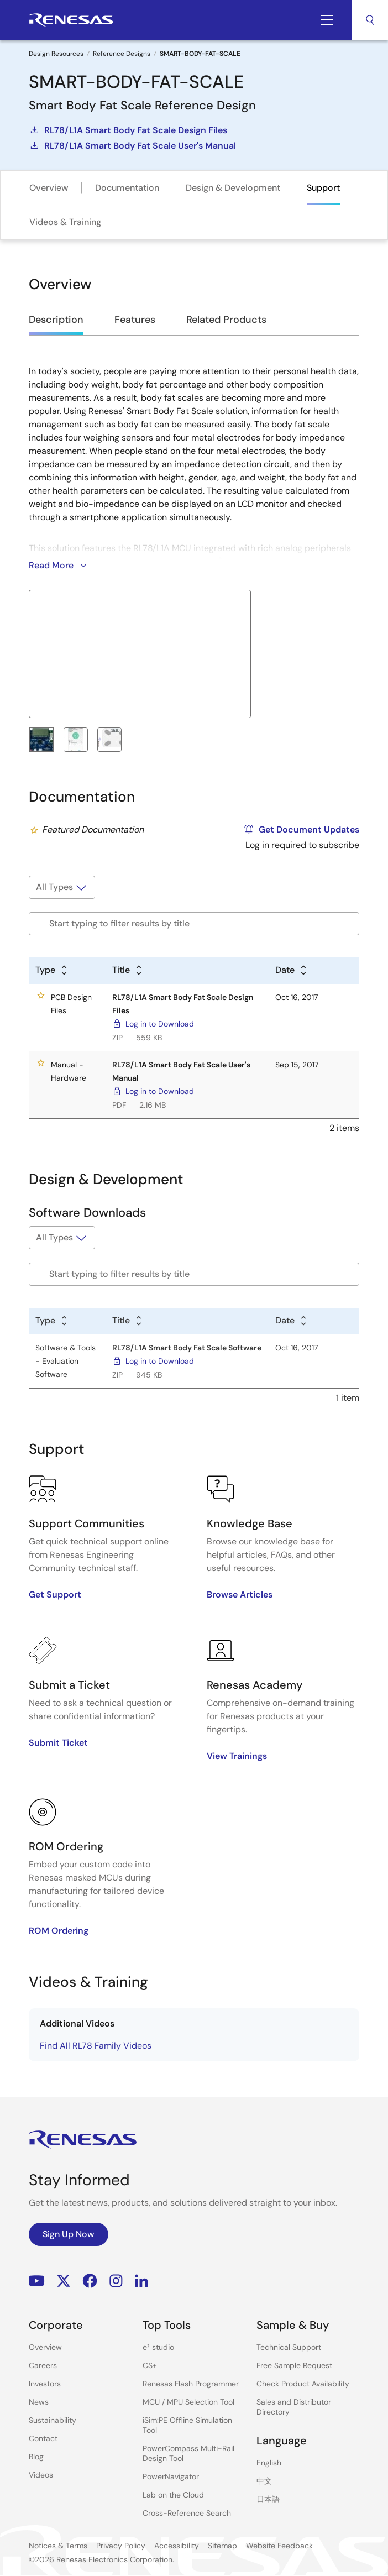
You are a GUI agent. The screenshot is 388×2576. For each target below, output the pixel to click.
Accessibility (176, 2546)
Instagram (116, 2281)
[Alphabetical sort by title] (127, 970)
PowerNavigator (171, 2476)
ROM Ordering (58, 1930)
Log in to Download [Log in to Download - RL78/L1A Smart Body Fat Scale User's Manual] (159, 1091)
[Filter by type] (62, 887)
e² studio (158, 2347)
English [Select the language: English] (268, 2463)
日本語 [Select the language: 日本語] (268, 2499)
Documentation (127, 187)
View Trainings (237, 1756)
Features (134, 319)
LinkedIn (141, 2281)
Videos (41, 2475)
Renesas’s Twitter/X (63, 2281)
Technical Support (288, 2347)
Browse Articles (239, 1594)
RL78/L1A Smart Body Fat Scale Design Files (128, 130)
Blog (36, 2457)
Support (323, 187)
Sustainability (52, 2420)
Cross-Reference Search (187, 2513)
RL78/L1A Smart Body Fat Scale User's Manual (132, 145)
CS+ (150, 2365)
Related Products (226, 319)
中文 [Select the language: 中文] (264, 2481)
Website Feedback (279, 2546)
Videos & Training (65, 222)
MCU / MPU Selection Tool (188, 2402)
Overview (49, 187)
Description (56, 319)
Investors (45, 2384)
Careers (43, 2365)
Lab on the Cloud (173, 2495)
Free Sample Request (294, 2365)
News (39, 2402)
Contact (43, 2438)
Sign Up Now (69, 2234)
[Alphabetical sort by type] (52, 970)
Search (370, 20)
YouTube (37, 2281)
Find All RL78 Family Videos (95, 2045)
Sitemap (222, 2546)
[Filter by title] (194, 923)
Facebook (89, 2281)
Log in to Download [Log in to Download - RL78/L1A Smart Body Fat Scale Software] (159, 1361)
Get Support (55, 1594)
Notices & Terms (58, 2546)
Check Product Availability (302, 2384)
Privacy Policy (120, 2546)
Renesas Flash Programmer (191, 2384)
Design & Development (233, 187)
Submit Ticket (58, 1742)
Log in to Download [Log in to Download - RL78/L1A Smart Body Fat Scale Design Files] (159, 1024)
